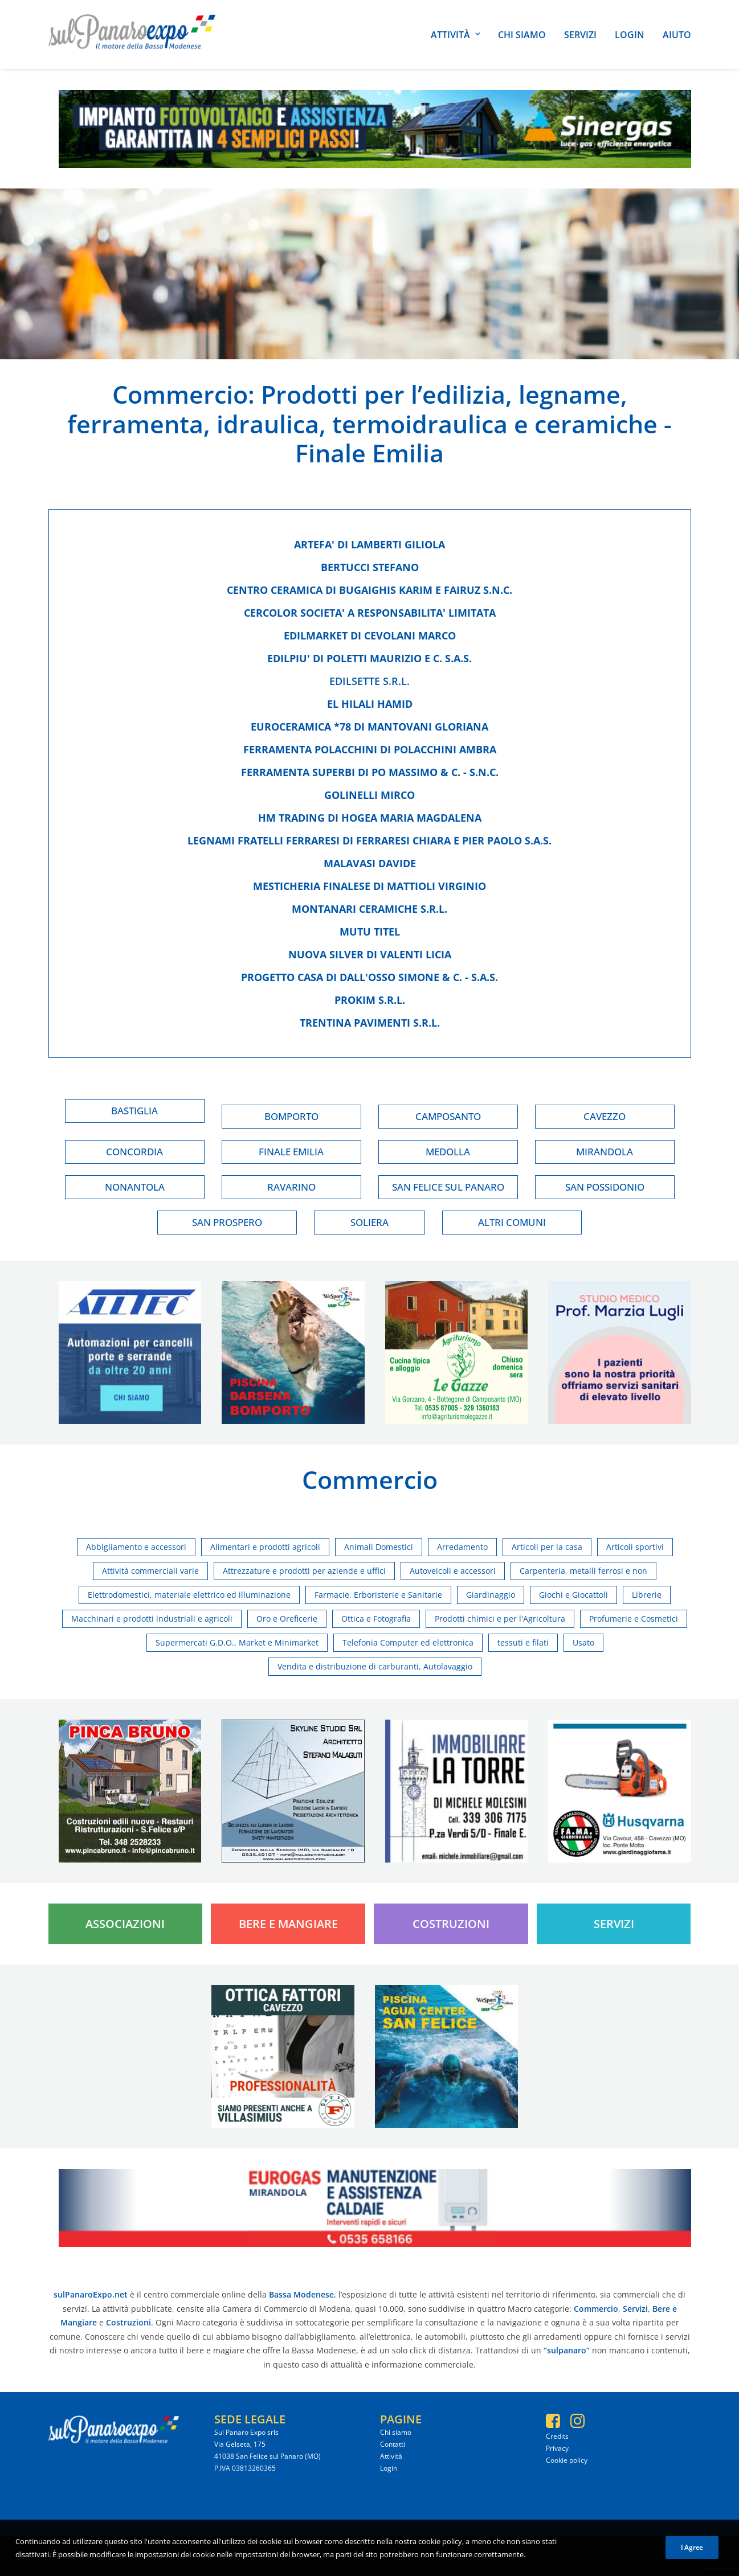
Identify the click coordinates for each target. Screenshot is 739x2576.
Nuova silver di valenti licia (369, 954)
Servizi (580, 34)
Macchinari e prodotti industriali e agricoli (151, 1618)
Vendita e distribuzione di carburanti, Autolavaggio (374, 1666)
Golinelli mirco (369, 795)
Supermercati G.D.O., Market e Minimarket (237, 1642)
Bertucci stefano (370, 567)
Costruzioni (451, 1923)
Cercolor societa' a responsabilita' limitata (370, 613)
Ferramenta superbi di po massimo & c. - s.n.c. (370, 772)
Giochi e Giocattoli (573, 1594)
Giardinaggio (490, 1594)
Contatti (392, 2444)
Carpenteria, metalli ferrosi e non (583, 1570)
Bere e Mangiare (288, 1923)
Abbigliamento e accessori (136, 1546)
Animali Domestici (378, 1546)
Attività (455, 34)
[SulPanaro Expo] (131, 34)
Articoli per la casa (547, 1546)
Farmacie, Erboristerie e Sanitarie (378, 1594)
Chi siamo (522, 34)
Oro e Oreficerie (286, 1618)
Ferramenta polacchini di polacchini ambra (369, 749)
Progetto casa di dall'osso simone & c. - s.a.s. (369, 977)
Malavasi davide (370, 863)
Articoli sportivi (635, 1546)
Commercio (180, 394)
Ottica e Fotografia (376, 1618)
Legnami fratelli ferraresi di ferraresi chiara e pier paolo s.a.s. (369, 840)
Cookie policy (566, 2460)
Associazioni (125, 1923)
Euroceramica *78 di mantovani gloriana (369, 726)
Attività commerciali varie (150, 1570)
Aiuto (677, 34)
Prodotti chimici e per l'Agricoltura (500, 1618)
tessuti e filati (523, 1642)
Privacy (557, 2448)
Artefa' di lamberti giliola (369, 544)
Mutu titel (370, 931)
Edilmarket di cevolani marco (370, 635)
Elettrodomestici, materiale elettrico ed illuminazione (189, 1594)
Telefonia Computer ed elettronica (407, 1642)
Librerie (647, 1594)
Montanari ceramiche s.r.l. (369, 909)
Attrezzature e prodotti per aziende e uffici (304, 1570)
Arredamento (462, 1546)
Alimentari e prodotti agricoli (265, 1546)
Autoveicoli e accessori (453, 1570)
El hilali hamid (370, 704)
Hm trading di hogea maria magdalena (369, 818)
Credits (557, 2436)
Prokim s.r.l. (369, 1000)
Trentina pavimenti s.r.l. (370, 1022)
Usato (583, 1642)
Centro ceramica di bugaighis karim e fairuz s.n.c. (369, 590)
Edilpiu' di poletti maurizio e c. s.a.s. (369, 658)
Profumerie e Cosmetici (633, 1618)
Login (629, 34)
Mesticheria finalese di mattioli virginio (369, 886)
